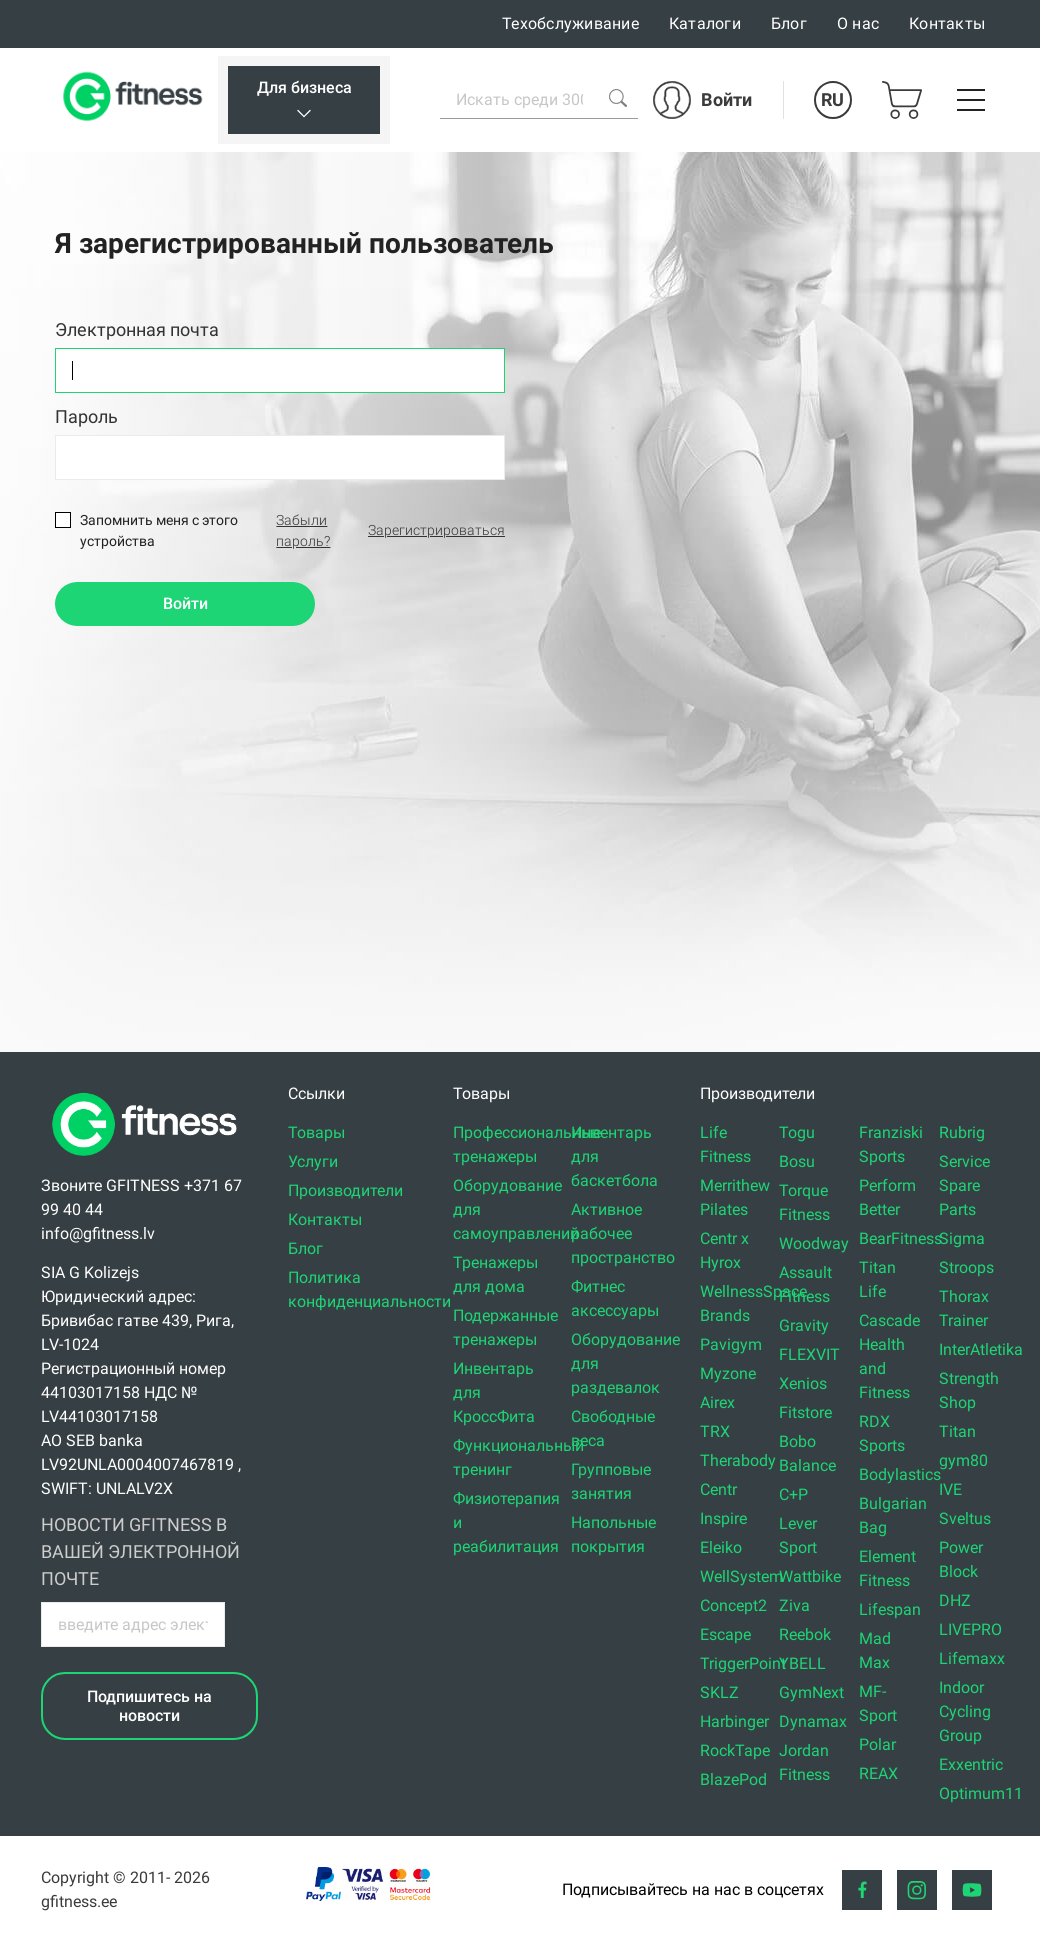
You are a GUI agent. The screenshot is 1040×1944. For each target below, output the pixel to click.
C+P (793, 1494)
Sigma (962, 1238)
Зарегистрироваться (436, 530)
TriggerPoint (743, 1663)
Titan (957, 1431)
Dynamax (813, 1721)
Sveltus (965, 1518)
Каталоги (705, 23)
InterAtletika (981, 1349)
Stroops (966, 1267)
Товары (316, 1132)
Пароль (86, 416)
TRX (715, 1431)
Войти (185, 603)
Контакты (947, 23)
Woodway (814, 1243)
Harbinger (734, 1721)
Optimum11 (981, 1793)
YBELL (802, 1663)
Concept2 (733, 1605)
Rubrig (962, 1132)
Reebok (805, 1634)
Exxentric (971, 1764)
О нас (858, 23)
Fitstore (805, 1412)
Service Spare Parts (964, 1185)
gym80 (963, 1460)
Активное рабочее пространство (623, 1233)
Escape (725, 1634)
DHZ (955, 1600)
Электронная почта (137, 329)
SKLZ (719, 1692)
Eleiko (721, 1547)
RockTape (735, 1750)
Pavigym (731, 1344)
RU (832, 99)
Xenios (803, 1383)
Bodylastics (900, 1474)
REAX (878, 1773)
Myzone (728, 1373)
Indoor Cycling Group (965, 1711)
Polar (877, 1744)
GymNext (811, 1692)
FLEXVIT (809, 1354)
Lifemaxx (972, 1658)
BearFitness (900, 1238)
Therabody (738, 1460)
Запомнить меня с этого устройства (159, 530)
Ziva (794, 1605)
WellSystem (741, 1576)
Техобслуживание (570, 23)
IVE (950, 1489)
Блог (789, 23)
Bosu (797, 1161)
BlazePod (733, 1779)
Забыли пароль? (303, 530)
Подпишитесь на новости (149, 1706)
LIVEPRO (970, 1629)
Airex (717, 1402)
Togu (797, 1132)
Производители (345, 1190)
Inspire (723, 1518)
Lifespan (890, 1609)
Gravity (804, 1325)
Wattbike (810, 1576)
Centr (718, 1489)
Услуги (313, 1161)
